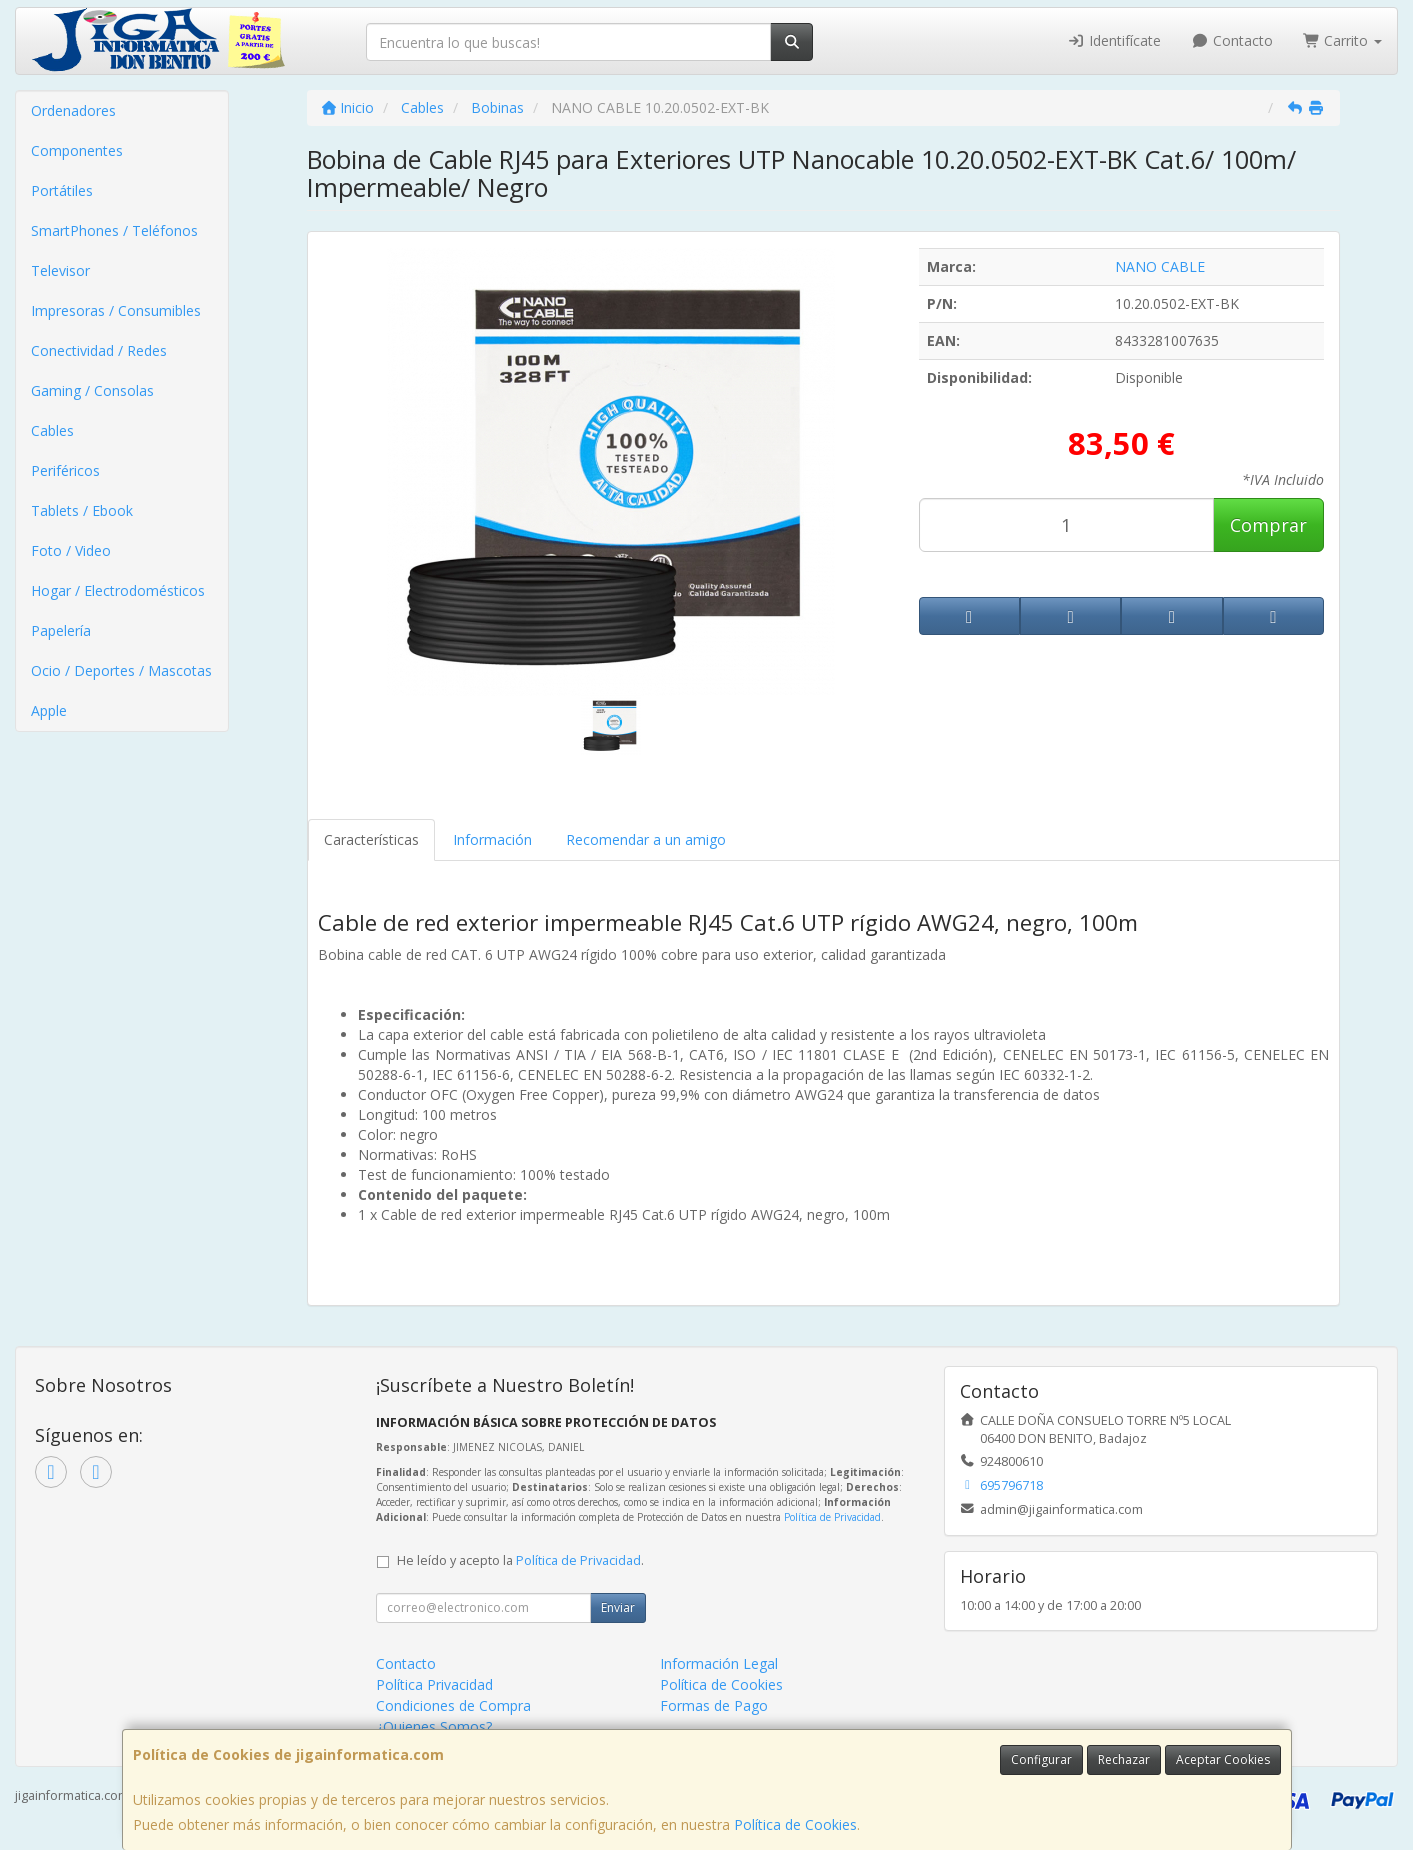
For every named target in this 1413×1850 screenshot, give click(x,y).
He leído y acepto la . (520, 1560)
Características (371, 839)
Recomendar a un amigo (646, 839)
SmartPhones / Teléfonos (114, 230)
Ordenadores (73, 110)
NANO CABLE (1160, 266)
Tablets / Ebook (82, 510)
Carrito (1343, 40)
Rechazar (1124, 1759)
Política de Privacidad (832, 1517)
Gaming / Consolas (92, 390)
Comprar (1268, 525)
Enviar (618, 1607)
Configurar (1041, 1759)
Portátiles (62, 190)
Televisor (60, 270)
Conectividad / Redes (99, 350)
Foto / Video (71, 550)
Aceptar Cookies (1223, 1759)
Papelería (61, 630)
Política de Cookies (795, 1824)
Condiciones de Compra (453, 1705)
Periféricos (65, 470)
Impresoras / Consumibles (116, 310)
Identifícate (1115, 40)
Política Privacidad (434, 1684)
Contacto (1232, 40)
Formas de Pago (714, 1705)
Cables (52, 430)
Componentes (77, 150)
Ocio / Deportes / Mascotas (121, 670)
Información (492, 839)
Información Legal (719, 1663)
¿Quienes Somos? (434, 1726)
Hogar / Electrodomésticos (118, 590)
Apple (49, 710)
